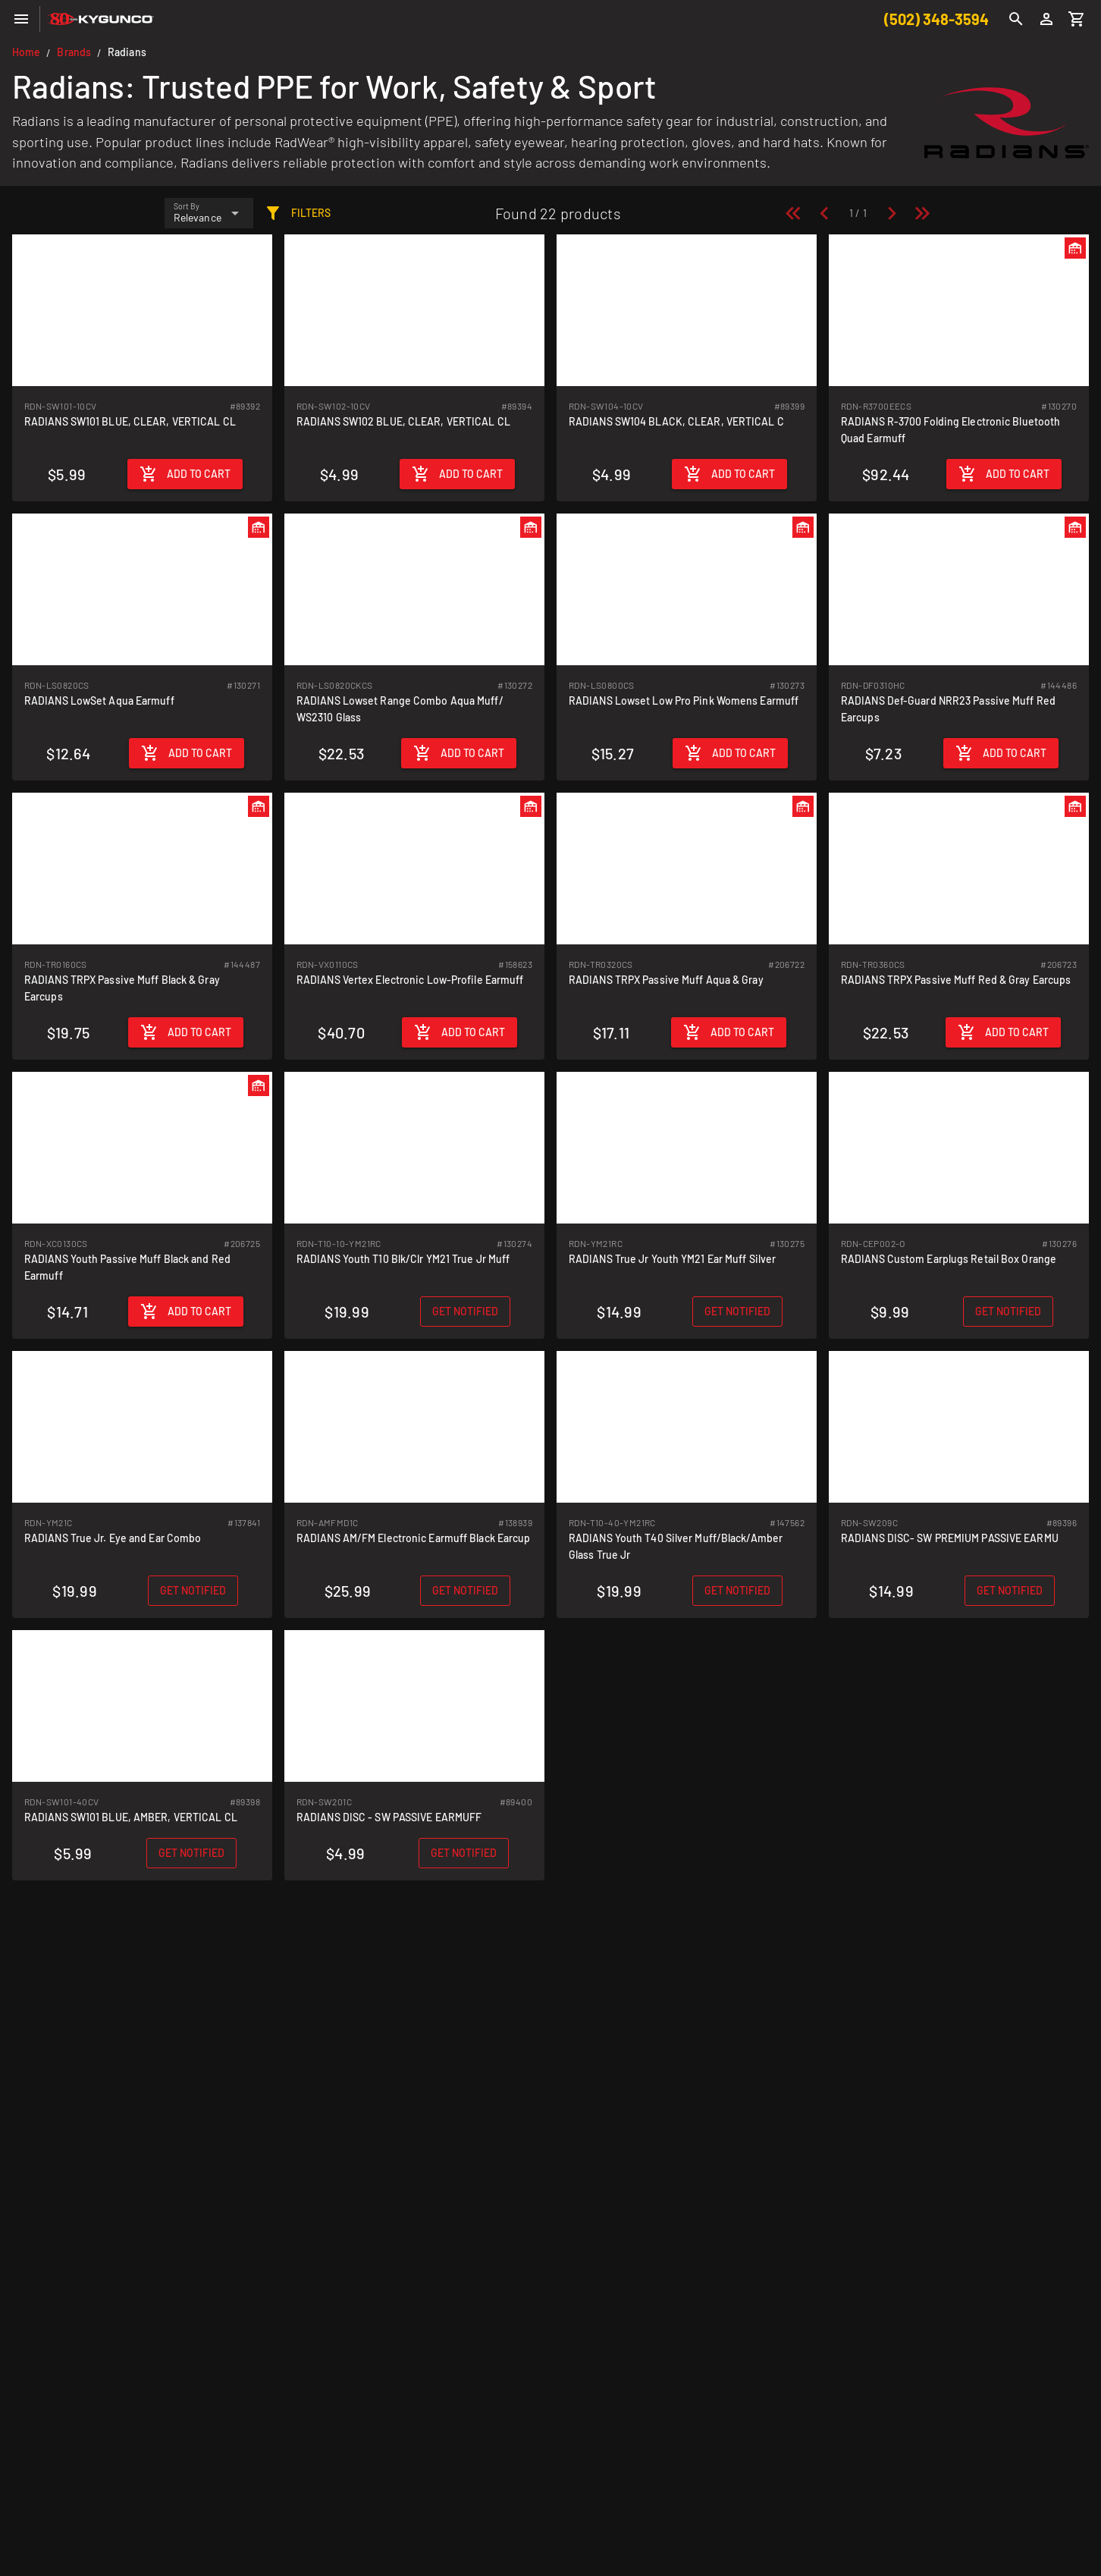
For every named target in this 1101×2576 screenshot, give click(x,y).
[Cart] (1077, 19)
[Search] (1016, 19)
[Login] (1046, 19)
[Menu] (21, 19)
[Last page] (922, 213)
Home (26, 52)
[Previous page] (824, 213)
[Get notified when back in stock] (465, 1311)
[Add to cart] (185, 474)
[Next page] (891, 213)
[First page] (793, 213)
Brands (74, 52)
